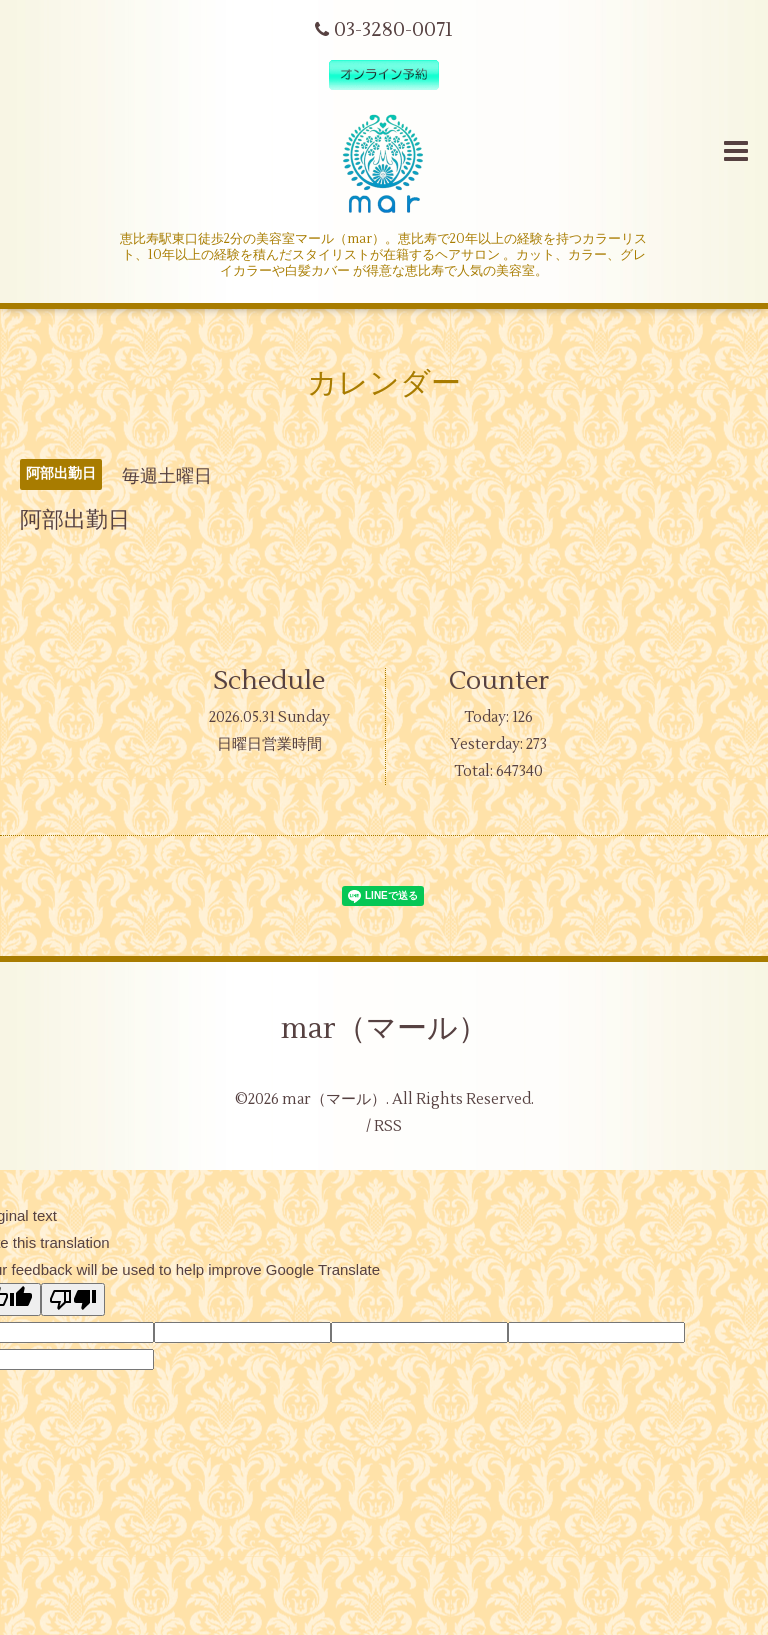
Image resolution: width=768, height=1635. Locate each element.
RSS (388, 1126)
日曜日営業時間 (269, 744)
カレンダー (384, 383)
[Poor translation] (73, 1299)
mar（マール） (384, 1028)
